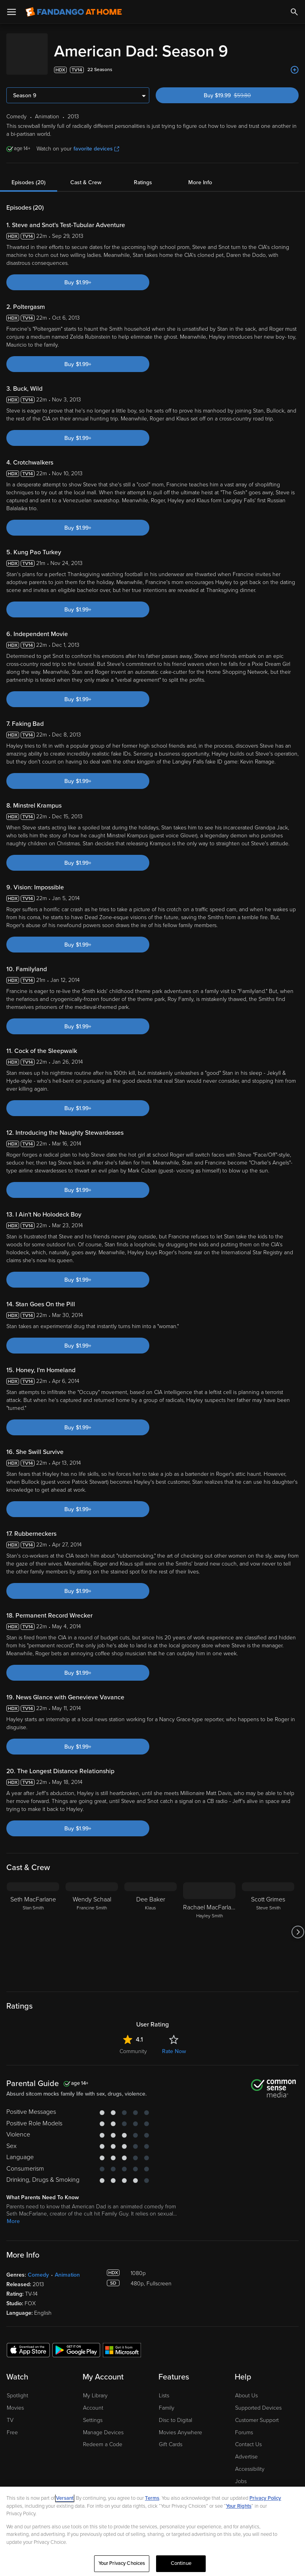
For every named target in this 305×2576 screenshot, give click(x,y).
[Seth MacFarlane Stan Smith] (33, 1924)
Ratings (143, 174)
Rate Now (174, 2043)
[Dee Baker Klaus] (150, 1924)
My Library (95, 2387)
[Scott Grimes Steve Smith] (268, 1924)
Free (12, 2424)
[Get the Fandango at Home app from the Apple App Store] (28, 2342)
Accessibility (249, 2461)
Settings (92, 2412)
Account (93, 2400)
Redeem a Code (102, 2436)
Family (166, 2400)
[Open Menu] (11, 12)
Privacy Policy (265, 2498)
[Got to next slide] (297, 1924)
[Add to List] (295, 62)
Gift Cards (170, 2436)
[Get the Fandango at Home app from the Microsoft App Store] (121, 2342)
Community (133, 2043)
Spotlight (17, 2387)
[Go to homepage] (73, 12)
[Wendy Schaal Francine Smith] (91, 1924)
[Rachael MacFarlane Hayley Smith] (209, 1924)
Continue (181, 2563)
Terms (152, 2498)
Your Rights (238, 2506)
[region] (152, 2531)
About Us (246, 2387)
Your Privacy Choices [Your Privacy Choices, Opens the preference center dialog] (121, 2563)
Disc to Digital (175, 2412)
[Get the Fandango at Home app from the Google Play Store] (76, 2342)
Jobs (241, 2473)
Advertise (246, 2448)
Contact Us (248, 2436)
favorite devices (96, 140)
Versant (64, 2498)
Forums (244, 2424)
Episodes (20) (29, 174)
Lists (164, 2387)
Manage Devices (103, 2424)
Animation (67, 2267)
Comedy (38, 2267)
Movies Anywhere (180, 2424)
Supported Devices (258, 2400)
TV (10, 2412)
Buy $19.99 (242, 87)
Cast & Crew (85, 174)
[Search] (294, 12)
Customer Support (257, 2412)
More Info (200, 174)
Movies (15, 2400)
